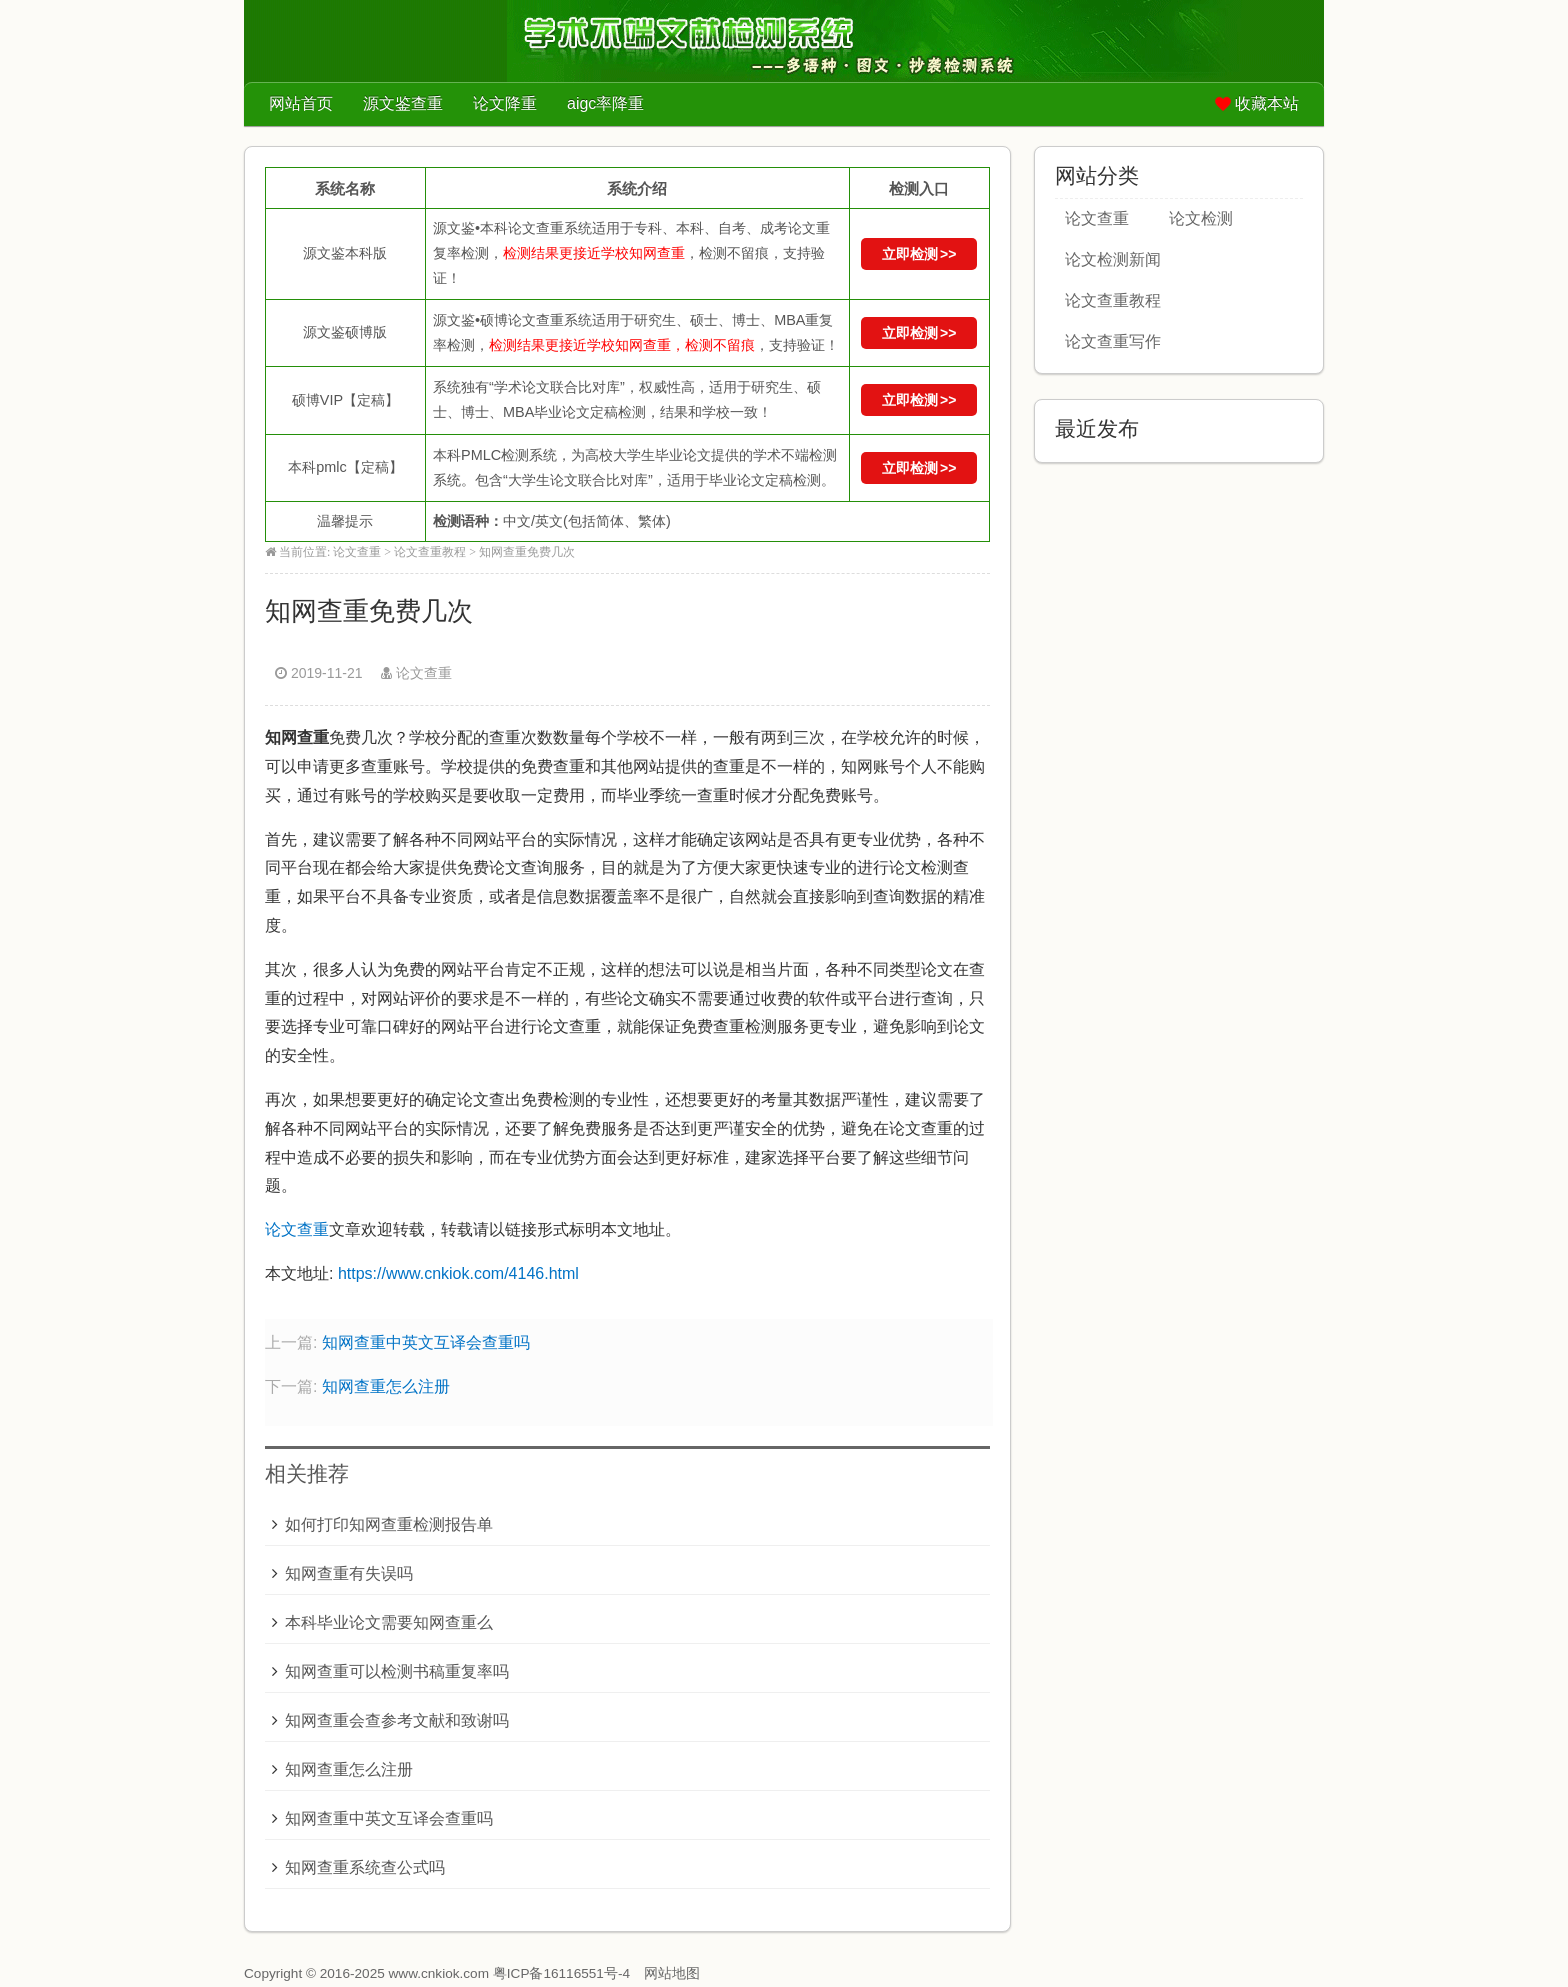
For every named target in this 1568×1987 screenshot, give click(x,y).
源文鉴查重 (403, 103)
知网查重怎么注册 (386, 1386)
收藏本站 (1267, 103)
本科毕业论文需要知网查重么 (389, 1622)
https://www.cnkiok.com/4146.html (458, 1273)
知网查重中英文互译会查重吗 (426, 1342)
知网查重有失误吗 (349, 1573)
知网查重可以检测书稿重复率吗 (397, 1671)
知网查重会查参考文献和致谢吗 (397, 1720)
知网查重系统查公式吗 (365, 1867)
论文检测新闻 (1113, 259)
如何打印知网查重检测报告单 (389, 1524)
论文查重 (357, 552)
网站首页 (301, 103)
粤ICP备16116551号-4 (561, 1973)
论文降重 (505, 103)
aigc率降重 (605, 103)
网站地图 (672, 1973)
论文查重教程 (430, 552)
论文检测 (1201, 218)
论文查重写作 (1113, 341)
